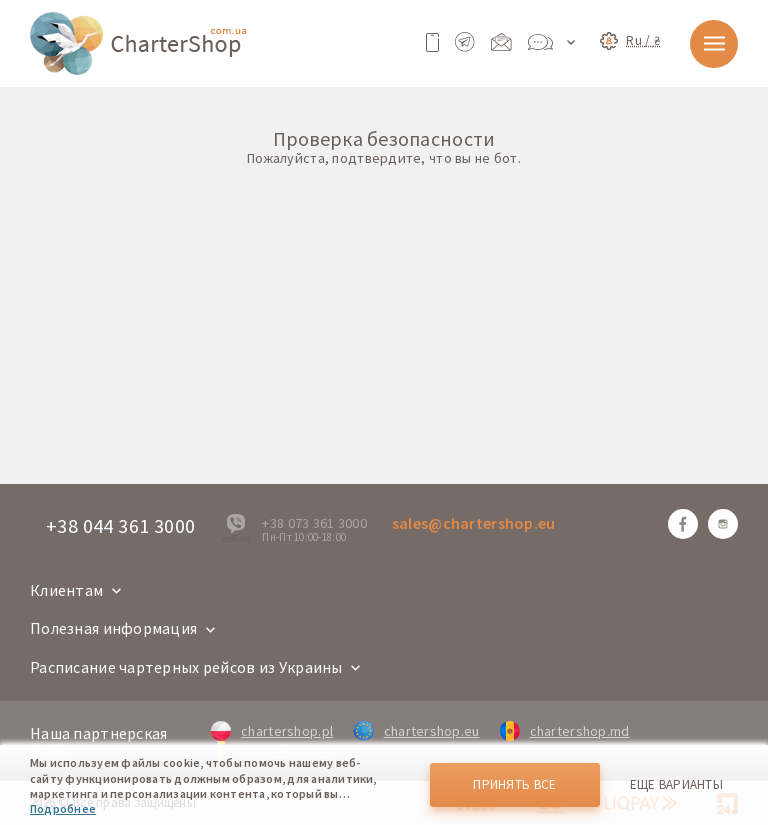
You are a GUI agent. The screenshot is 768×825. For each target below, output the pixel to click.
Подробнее (63, 808)
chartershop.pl (272, 731)
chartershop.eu (416, 731)
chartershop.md (565, 731)
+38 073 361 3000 (314, 523)
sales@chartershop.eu (474, 523)
